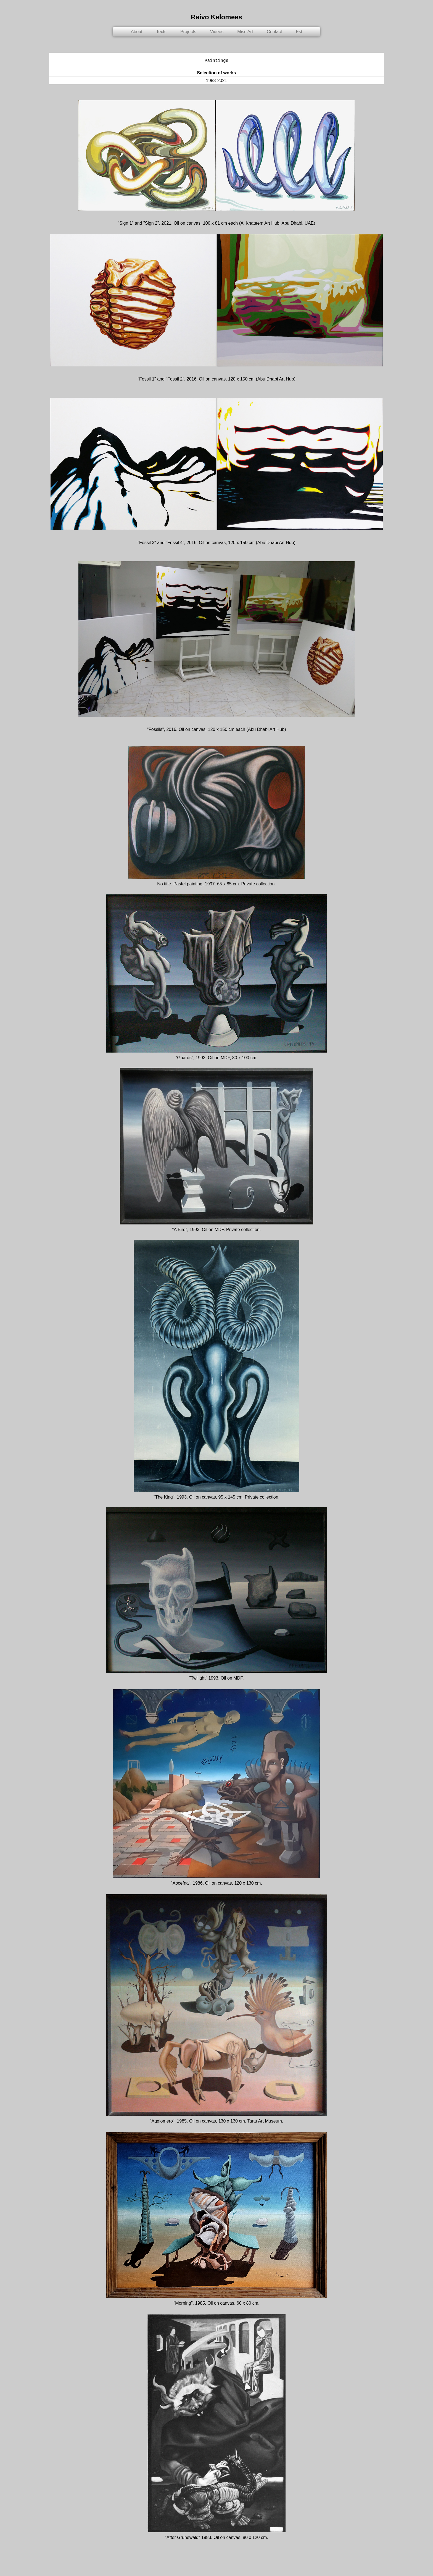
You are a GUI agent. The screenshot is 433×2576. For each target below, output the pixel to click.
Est (299, 31)
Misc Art (245, 31)
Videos (217, 31)
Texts (161, 31)
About (136, 31)
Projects (188, 31)
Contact (274, 31)
